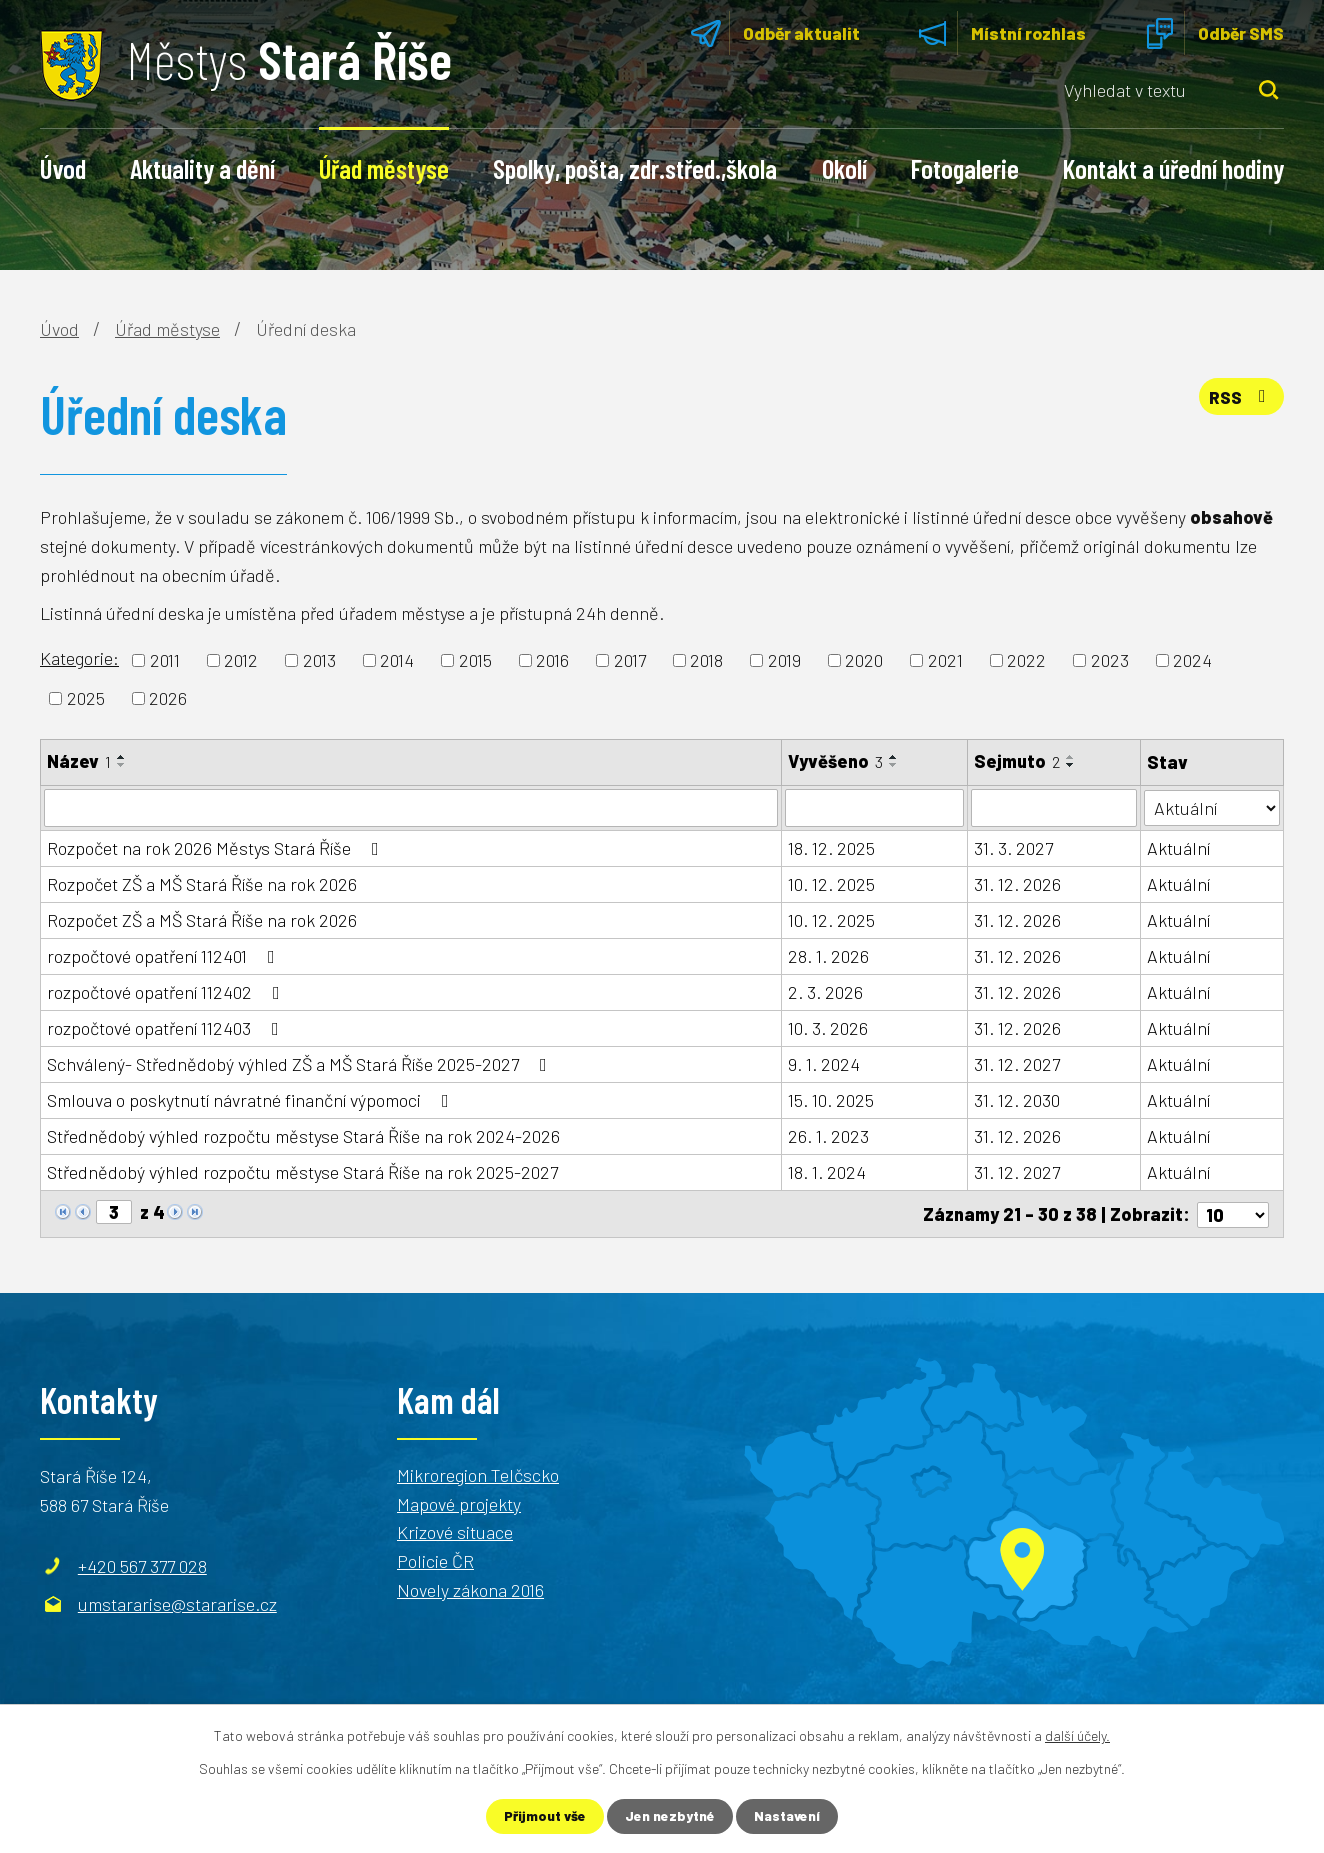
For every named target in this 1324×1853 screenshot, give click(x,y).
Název (79, 761)
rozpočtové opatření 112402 (167, 992)
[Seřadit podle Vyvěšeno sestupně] (894, 765)
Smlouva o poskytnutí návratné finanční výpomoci (252, 1100)
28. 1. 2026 (828, 956)
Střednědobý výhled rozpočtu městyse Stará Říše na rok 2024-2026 (303, 1136)
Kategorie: (79, 658)
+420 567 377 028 (142, 1564)
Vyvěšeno (835, 761)
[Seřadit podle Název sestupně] (122, 765)
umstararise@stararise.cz (177, 1602)
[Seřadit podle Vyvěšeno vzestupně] (894, 757)
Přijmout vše (544, 1816)
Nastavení (789, 1816)
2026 (168, 698)
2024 (1192, 660)
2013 (319, 660)
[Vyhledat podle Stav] (1212, 806)
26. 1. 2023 (828, 1136)
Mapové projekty (459, 1502)
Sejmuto (1017, 761)
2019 (784, 660)
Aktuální (1179, 848)
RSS (1240, 398)
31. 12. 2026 (1017, 884)
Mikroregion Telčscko (478, 1473)
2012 (241, 660)
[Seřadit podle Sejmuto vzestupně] (1071, 757)
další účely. (1077, 1735)
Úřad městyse (384, 168)
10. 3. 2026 (828, 1028)
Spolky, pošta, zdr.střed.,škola (635, 168)
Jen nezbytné (670, 1816)
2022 (1026, 660)
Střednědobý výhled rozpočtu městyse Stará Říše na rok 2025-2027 (302, 1172)
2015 (475, 660)
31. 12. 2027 (1017, 1064)
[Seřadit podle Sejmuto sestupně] (1071, 765)
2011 (165, 660)
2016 (552, 660)
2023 (1110, 660)
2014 (397, 660)
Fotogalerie (965, 168)
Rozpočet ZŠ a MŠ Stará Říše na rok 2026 (202, 884)
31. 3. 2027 (1013, 848)
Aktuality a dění (202, 168)
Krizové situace (455, 1531)
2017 (630, 660)
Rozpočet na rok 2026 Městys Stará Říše (217, 848)
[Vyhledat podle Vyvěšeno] (874, 808)
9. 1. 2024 (824, 1064)
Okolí (844, 168)
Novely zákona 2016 (470, 1589)
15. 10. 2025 (831, 1100)
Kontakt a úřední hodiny (1173, 168)
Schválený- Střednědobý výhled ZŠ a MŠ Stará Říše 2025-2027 (301, 1064)
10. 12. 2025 (831, 884)
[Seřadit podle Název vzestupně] (122, 757)
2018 (706, 660)
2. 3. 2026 (825, 992)
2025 (86, 698)
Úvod (63, 168)
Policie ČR (435, 1560)
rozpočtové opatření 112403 (167, 1028)
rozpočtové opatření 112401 (165, 956)
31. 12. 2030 (1017, 1100)
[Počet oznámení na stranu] (1233, 1213)
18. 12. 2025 (831, 848)
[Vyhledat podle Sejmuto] (1054, 808)
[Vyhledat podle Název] (411, 808)
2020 (864, 660)
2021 (945, 660)
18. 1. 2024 (827, 1172)
